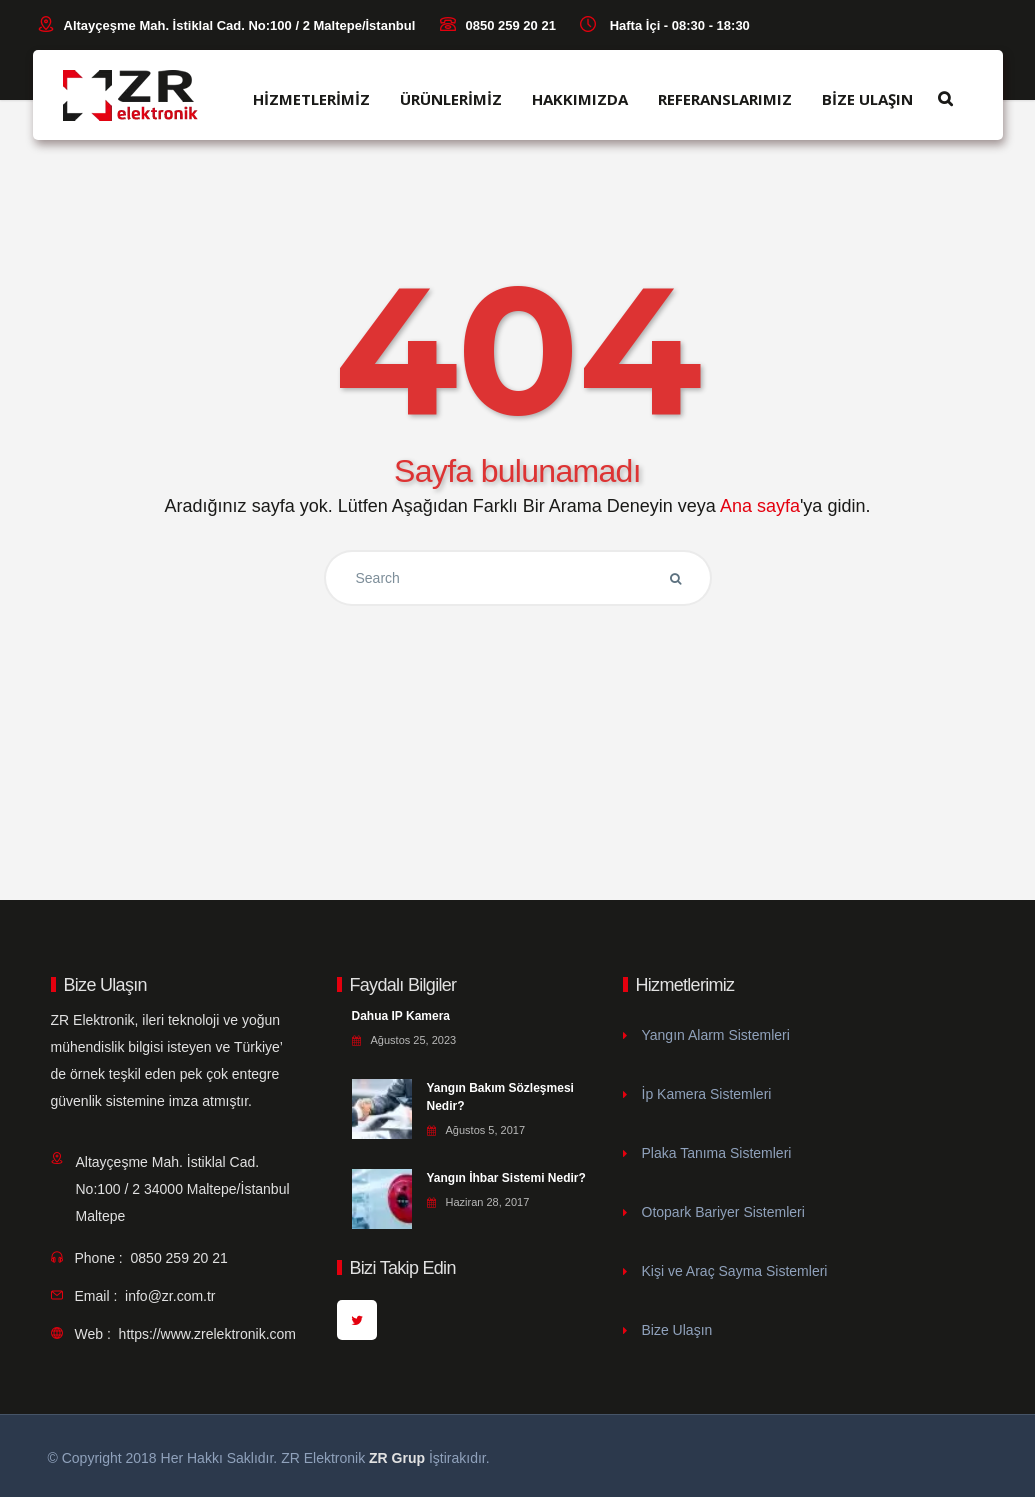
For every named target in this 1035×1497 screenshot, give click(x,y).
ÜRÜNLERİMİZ (451, 99)
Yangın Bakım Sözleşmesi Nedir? (500, 1097)
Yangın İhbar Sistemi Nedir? (506, 1178)
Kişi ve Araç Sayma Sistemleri (735, 1271)
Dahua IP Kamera (401, 1016)
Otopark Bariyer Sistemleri (723, 1212)
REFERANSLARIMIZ (725, 99)
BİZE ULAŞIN (867, 99)
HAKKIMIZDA (580, 99)
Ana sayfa (760, 506)
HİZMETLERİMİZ (311, 99)
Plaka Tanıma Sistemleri (717, 1153)
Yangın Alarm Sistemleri (716, 1035)
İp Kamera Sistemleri (707, 1094)
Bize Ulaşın (677, 1330)
